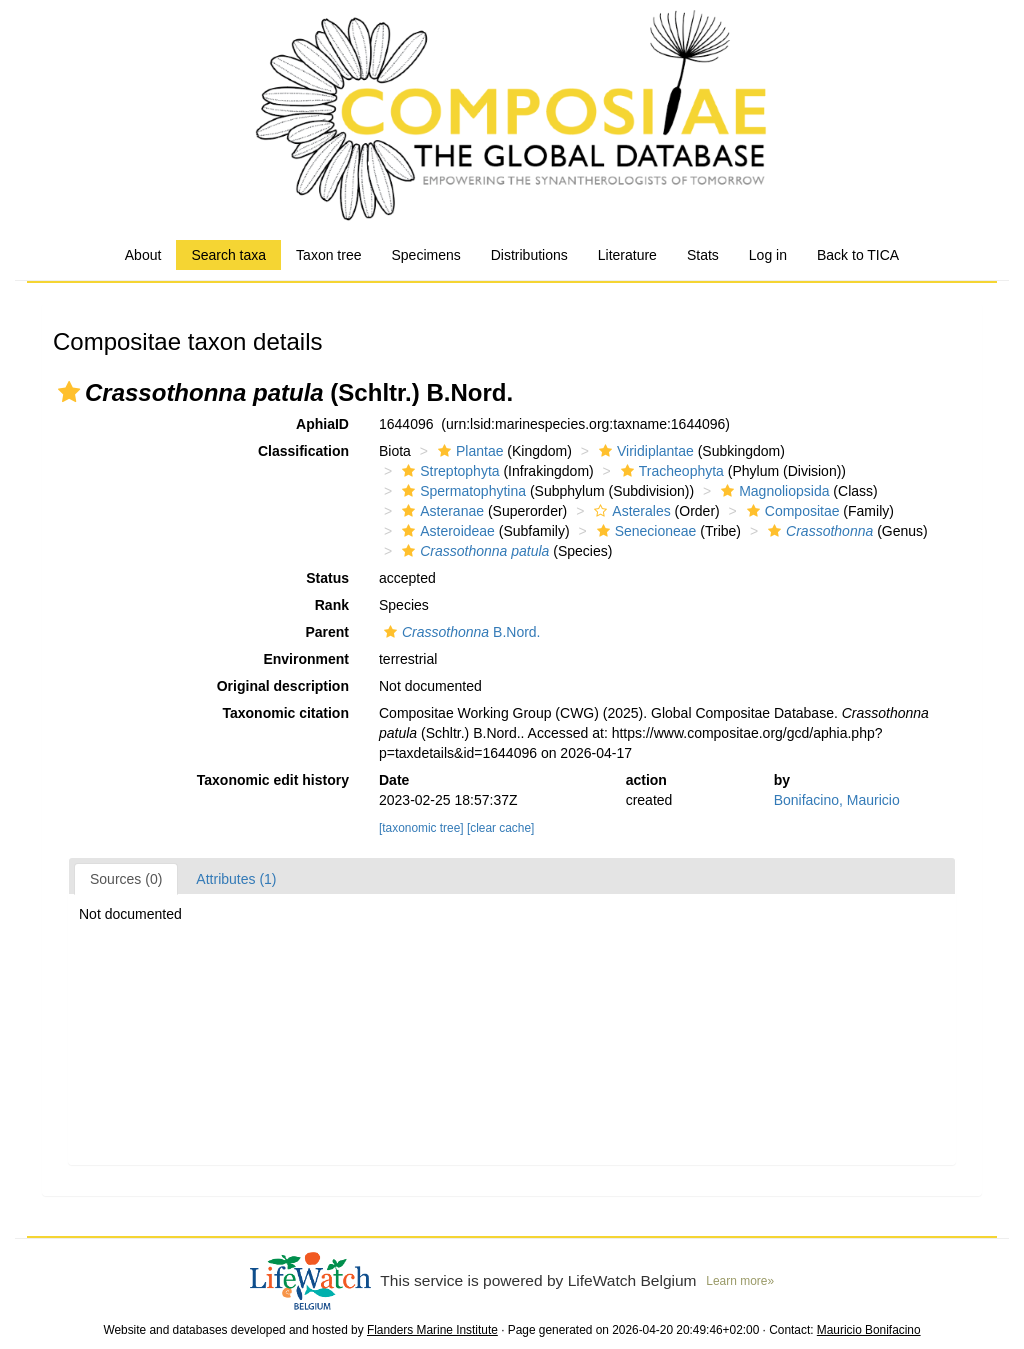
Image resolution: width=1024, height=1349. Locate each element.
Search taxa (228, 255)
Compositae (791, 511)
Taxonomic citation (285, 713)
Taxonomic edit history (273, 780)
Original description (283, 686)
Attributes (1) (236, 879)
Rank (332, 605)
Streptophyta (448, 471)
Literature (627, 255)
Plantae (468, 451)
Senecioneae (644, 531)
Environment (306, 659)
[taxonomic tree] (421, 828)
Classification (303, 451)
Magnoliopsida (772, 491)
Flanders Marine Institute (432, 1330)
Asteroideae (446, 531)
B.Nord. (460, 632)
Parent (327, 632)
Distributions (529, 255)
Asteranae (440, 511)
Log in (768, 255)
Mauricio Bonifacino (869, 1330)
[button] (69, 392)
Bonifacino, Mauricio (837, 800)
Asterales (629, 511)
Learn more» (740, 1281)
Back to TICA (858, 255)
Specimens (425, 255)
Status (327, 578)
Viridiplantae (644, 451)
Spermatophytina (461, 491)
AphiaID (322, 424)
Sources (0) (126, 879)
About (143, 255)
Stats (703, 255)
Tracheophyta (670, 471)
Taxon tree (328, 255)
